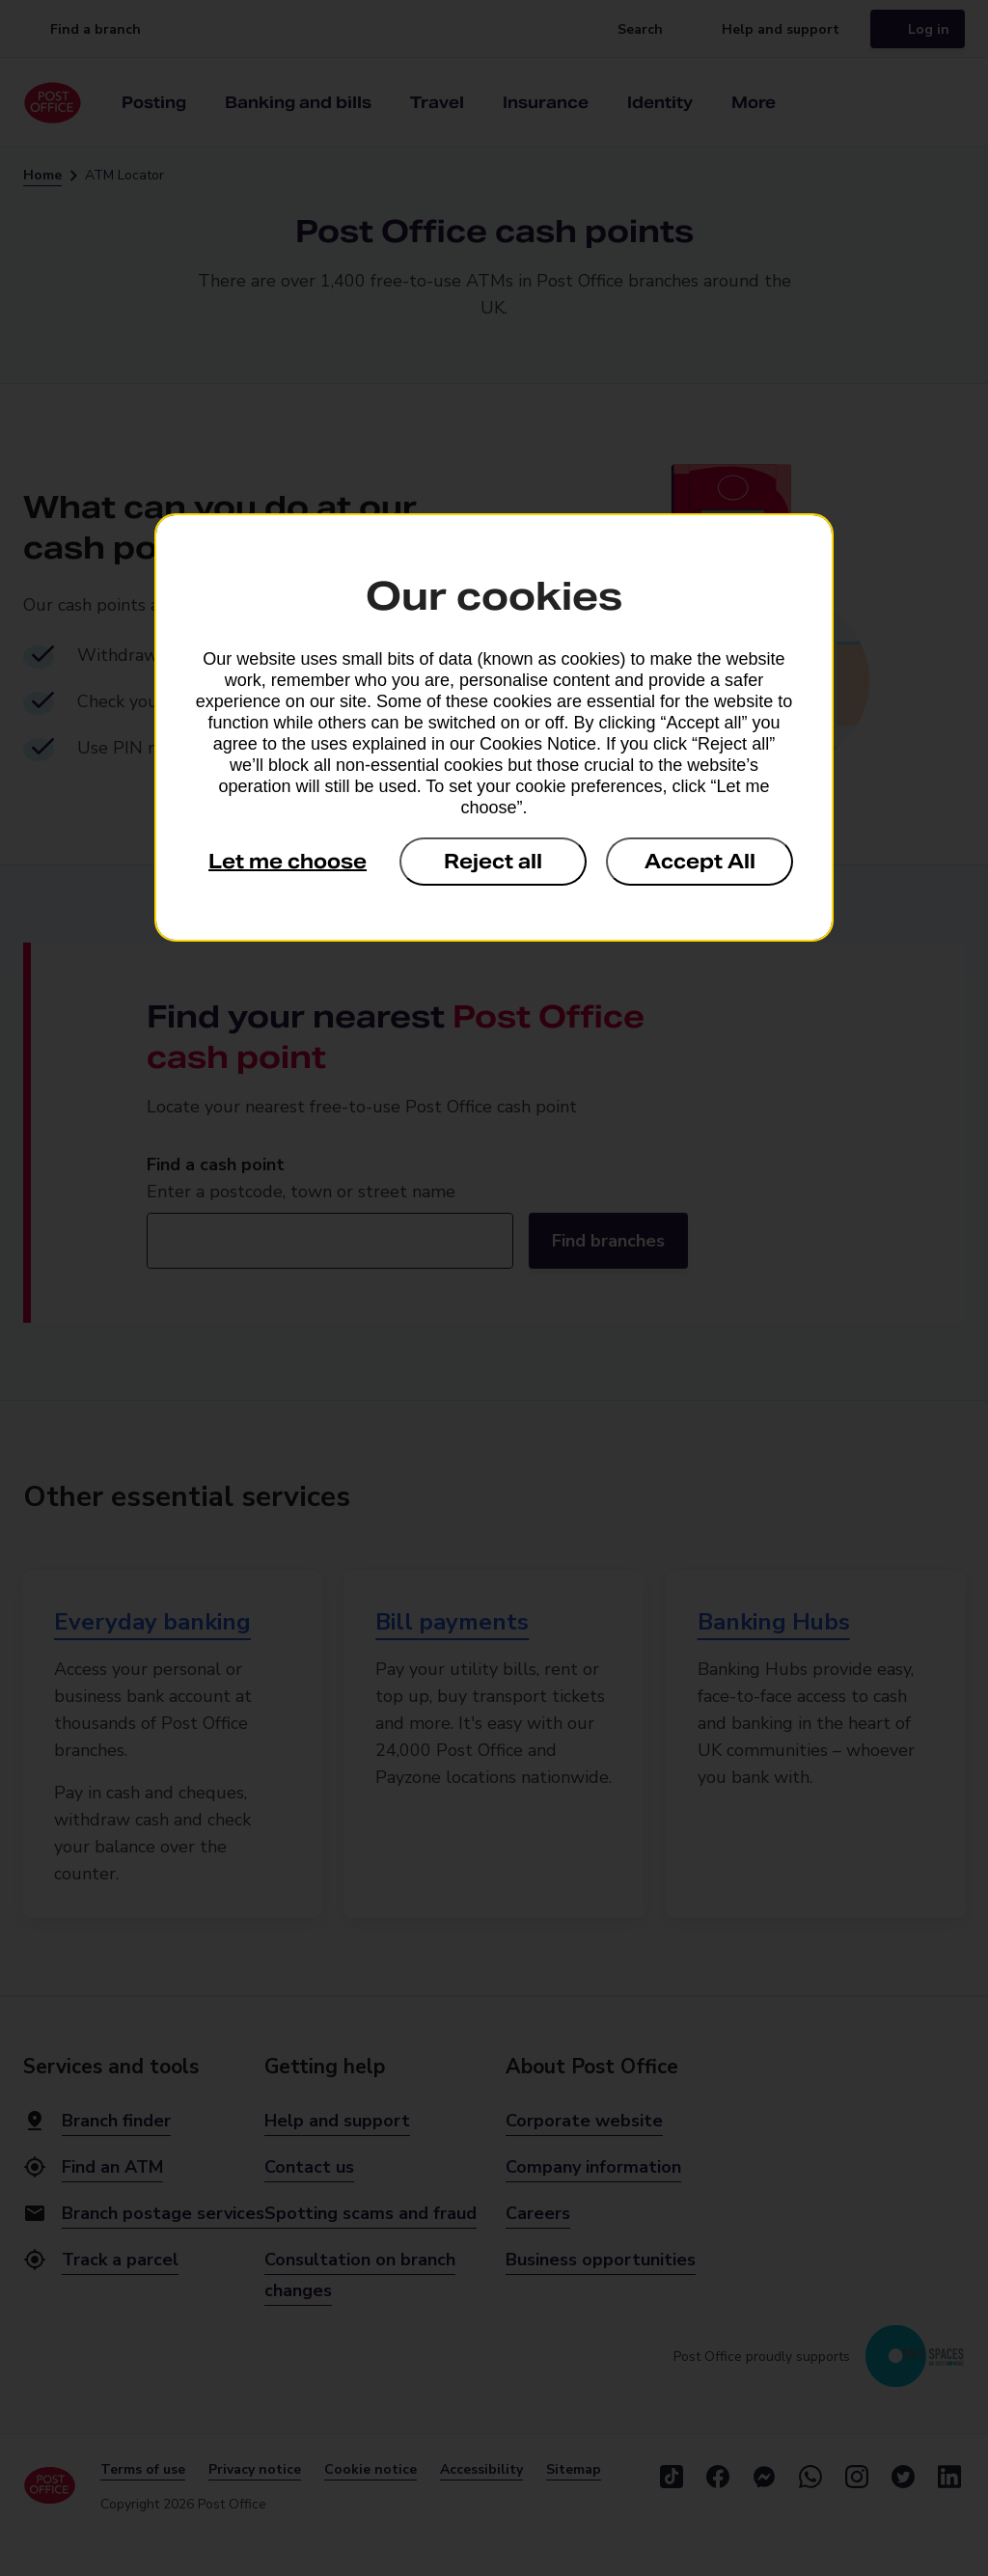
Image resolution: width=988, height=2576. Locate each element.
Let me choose (287, 861)
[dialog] (494, 727)
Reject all (493, 861)
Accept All (700, 861)
